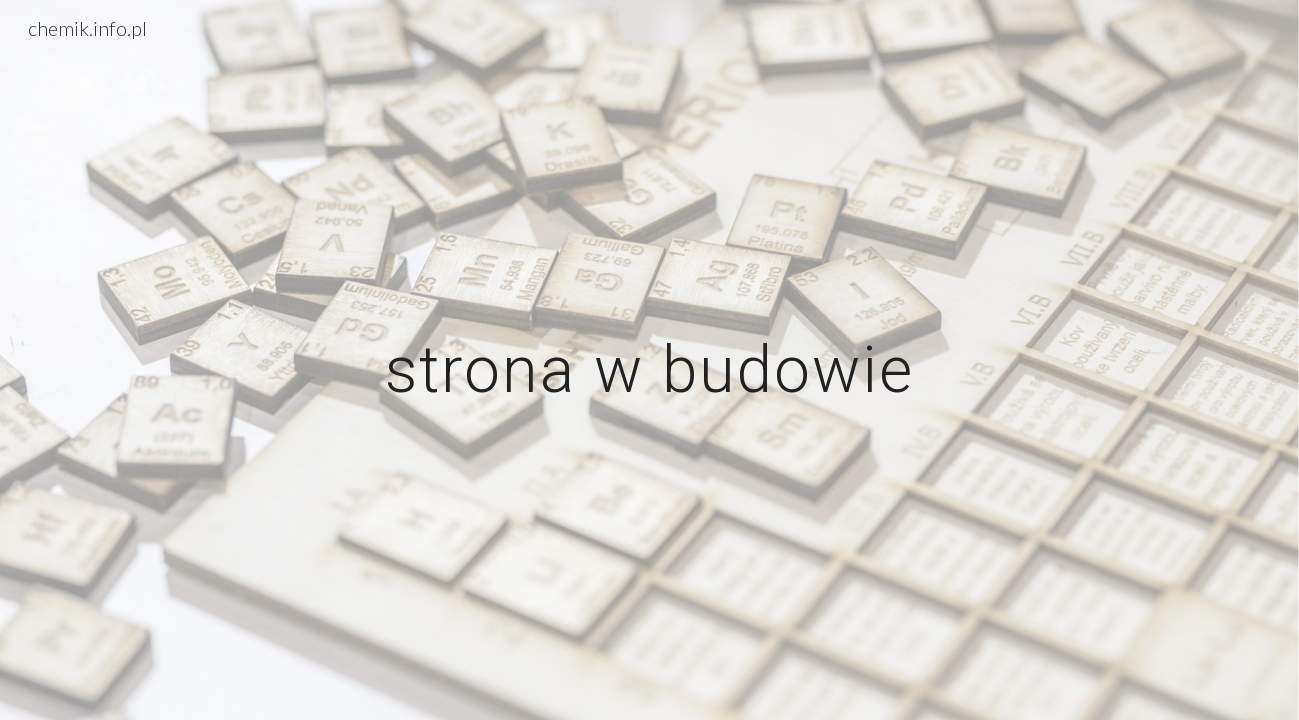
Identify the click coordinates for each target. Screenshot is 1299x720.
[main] (650, 360)
